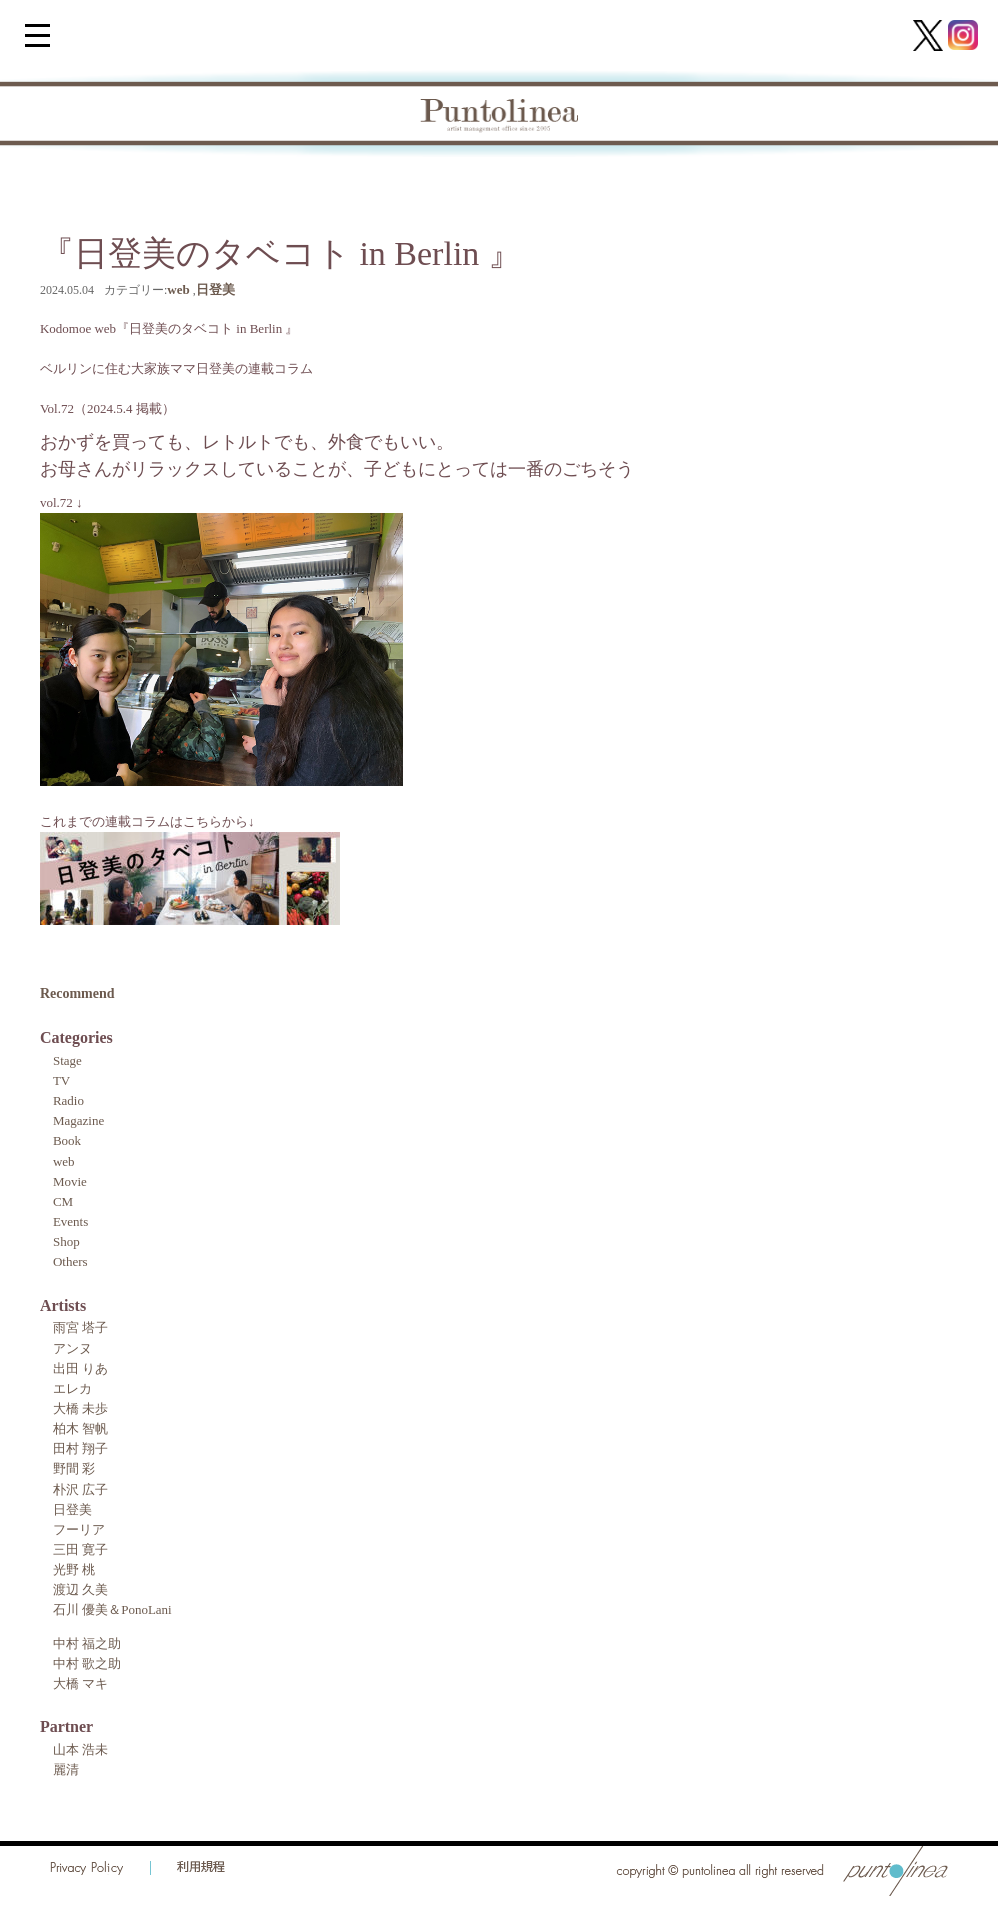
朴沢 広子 (80, 1489)
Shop (66, 1241)
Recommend (77, 993)
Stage (67, 1060)
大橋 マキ (80, 1683)
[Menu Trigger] (37, 34)
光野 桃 (74, 1569)
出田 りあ (80, 1368)
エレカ (72, 1388)
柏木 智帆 (80, 1428)
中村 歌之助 (87, 1663)
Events (70, 1221)
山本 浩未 (80, 1749)
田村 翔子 (80, 1448)
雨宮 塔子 (80, 1327)
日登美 (215, 289)
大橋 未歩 (80, 1408)
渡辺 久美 (80, 1589)
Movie (70, 1181)
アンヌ (72, 1348)
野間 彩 (74, 1468)
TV (61, 1080)
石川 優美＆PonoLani (112, 1609)
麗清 (66, 1769)
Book (67, 1140)
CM (63, 1201)
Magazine (78, 1120)
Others (70, 1261)
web (178, 289)
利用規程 (201, 1868)
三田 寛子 (80, 1549)
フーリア (79, 1529)
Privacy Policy (87, 1868)
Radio (68, 1100)
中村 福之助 (87, 1643)
